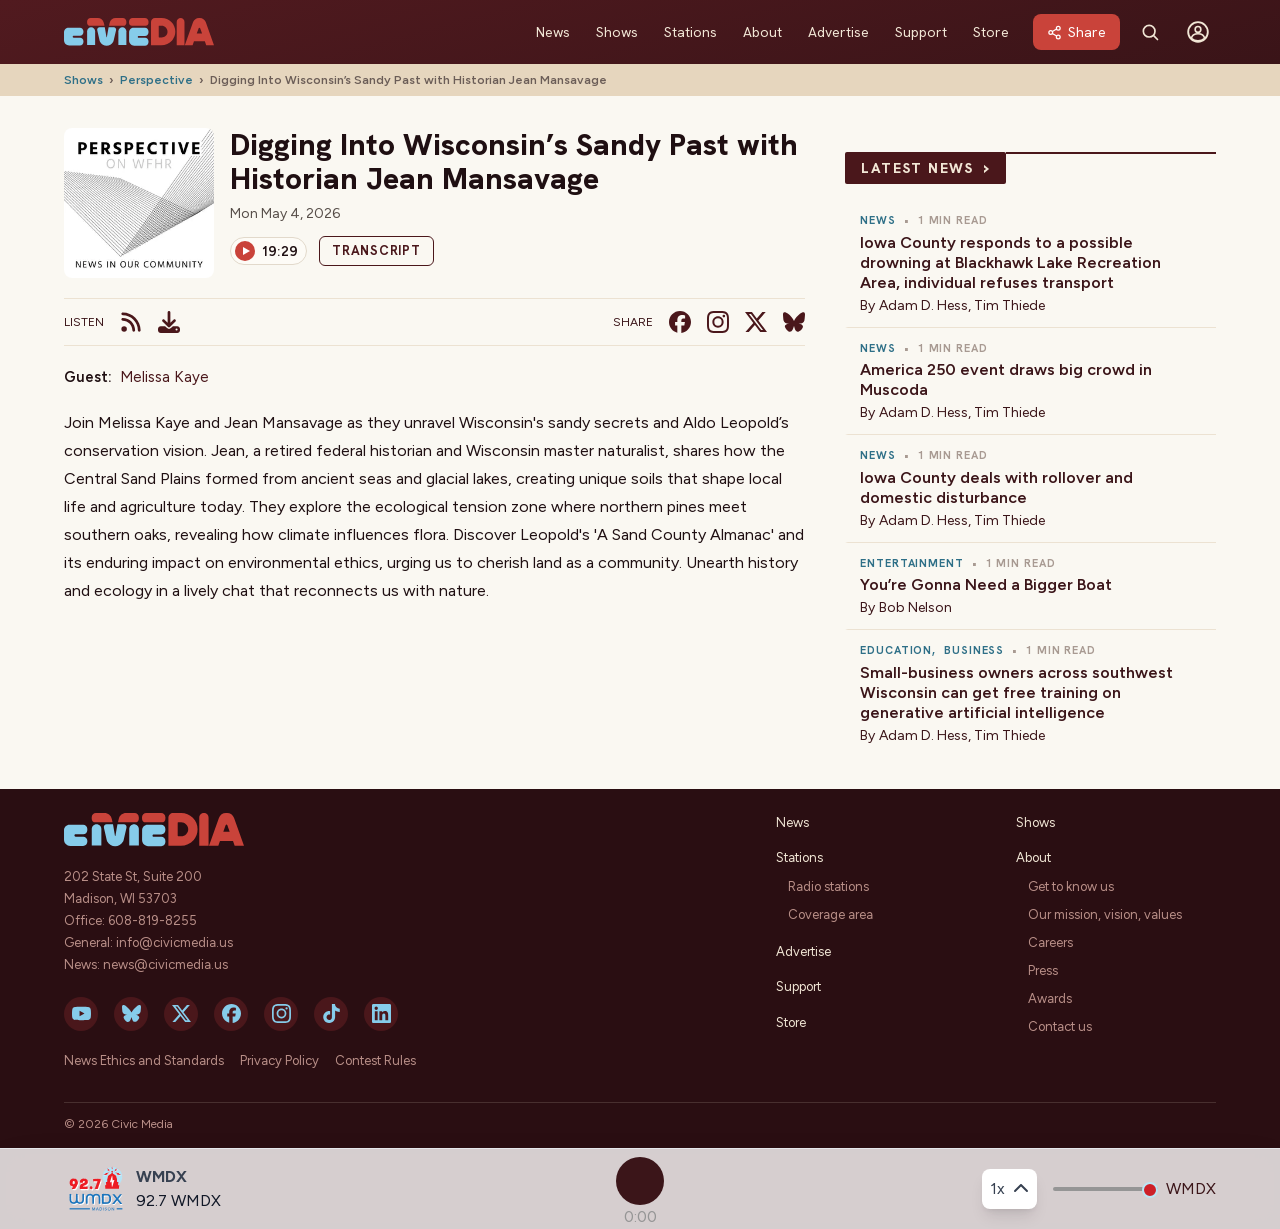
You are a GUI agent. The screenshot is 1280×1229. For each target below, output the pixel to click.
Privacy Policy (279, 1060)
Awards (1050, 998)
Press (1043, 970)
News (553, 32)
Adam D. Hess (923, 305)
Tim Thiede (1009, 305)
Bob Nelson (915, 607)
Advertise (838, 32)
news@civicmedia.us (165, 964)
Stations (690, 32)
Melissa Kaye (164, 377)
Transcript (376, 250)
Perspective (156, 80)
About (762, 32)
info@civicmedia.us (174, 942)
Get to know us (1071, 886)
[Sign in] (1198, 32)
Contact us (1060, 1026)
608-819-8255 (152, 920)
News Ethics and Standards (144, 1060)
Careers (1050, 942)
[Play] (268, 251)
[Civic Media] (139, 32)
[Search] (1150, 32)
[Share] (1076, 32)
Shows (617, 32)
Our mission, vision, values (1105, 914)
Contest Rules (375, 1060)
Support (921, 32)
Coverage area (830, 914)
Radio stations (828, 886)
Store (991, 32)
